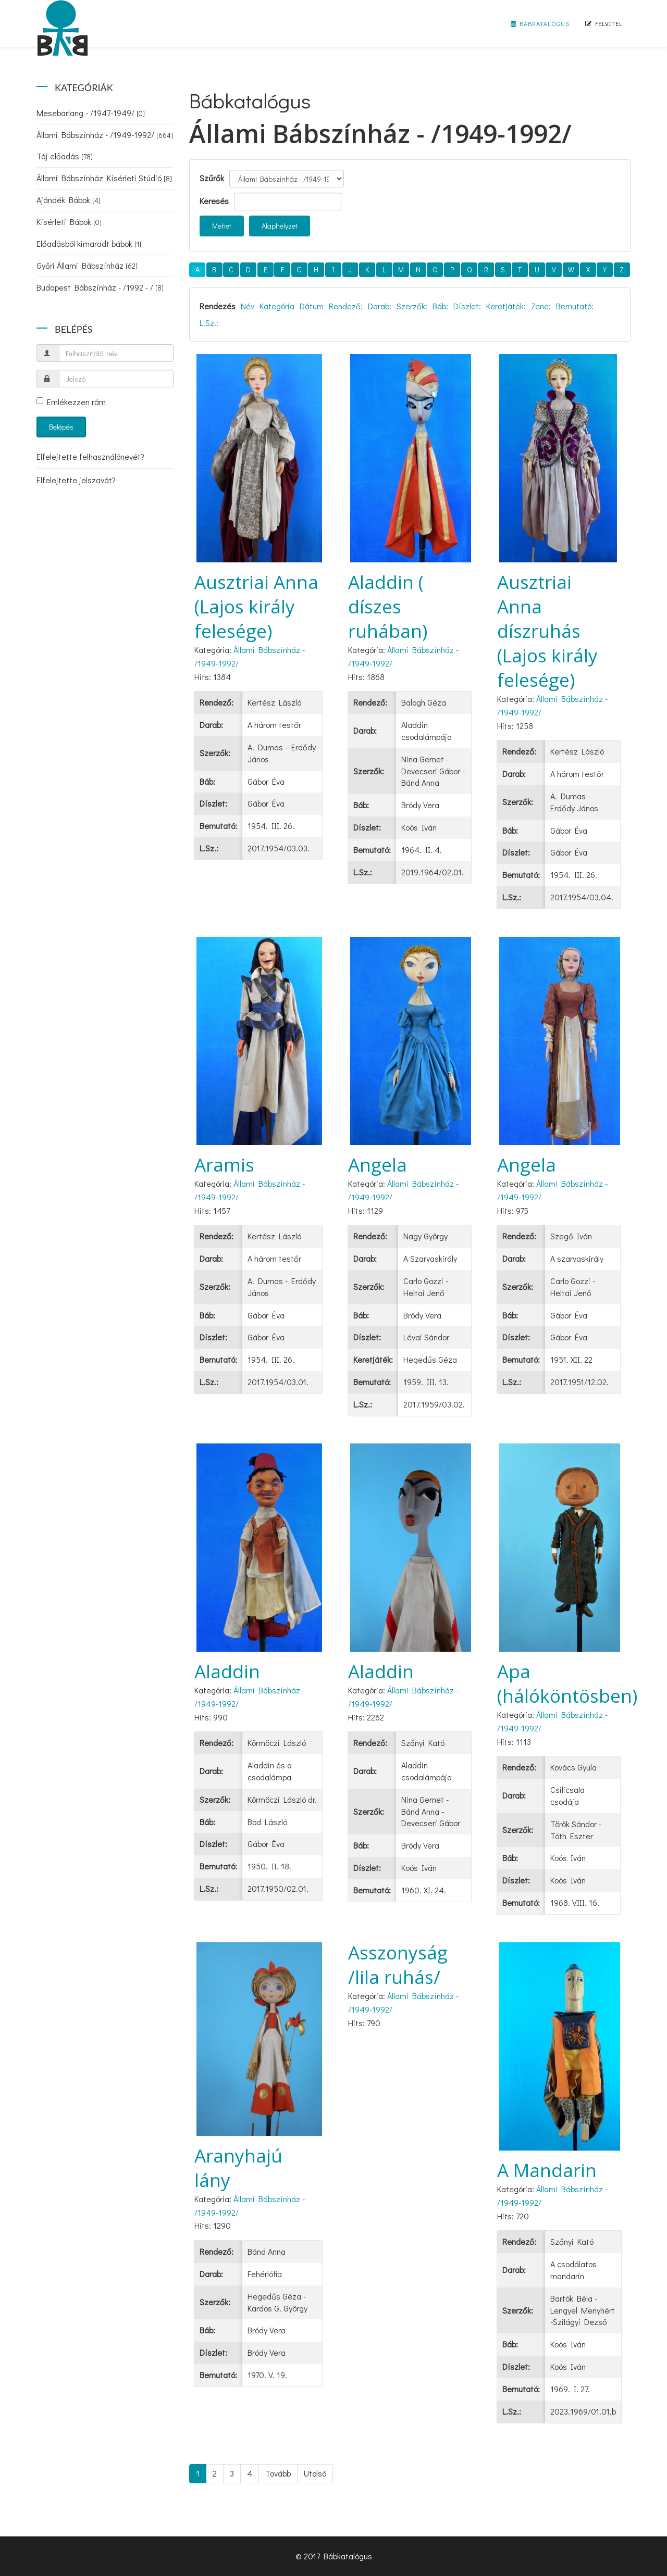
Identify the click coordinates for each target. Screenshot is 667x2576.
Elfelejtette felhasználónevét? (90, 456)
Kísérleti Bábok (69, 221)
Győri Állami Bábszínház (87, 265)
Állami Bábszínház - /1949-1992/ (104, 134)
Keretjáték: (506, 305)
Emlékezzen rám (71, 401)
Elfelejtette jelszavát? (76, 479)
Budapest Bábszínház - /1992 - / (100, 287)
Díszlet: (467, 305)
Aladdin (227, 1671)
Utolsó (315, 2473)
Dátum (312, 305)
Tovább (278, 2473)
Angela (377, 1164)
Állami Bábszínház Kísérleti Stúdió (104, 177)
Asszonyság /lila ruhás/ (398, 1964)
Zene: (541, 305)
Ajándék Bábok (68, 199)
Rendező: (346, 305)
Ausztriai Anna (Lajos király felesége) (256, 606)
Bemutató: (575, 305)
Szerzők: (412, 305)
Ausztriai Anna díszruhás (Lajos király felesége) (547, 631)
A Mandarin (547, 2170)
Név (247, 305)
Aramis (224, 1164)
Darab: (379, 305)
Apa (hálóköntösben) (567, 1683)
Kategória (277, 305)
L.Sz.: (209, 322)
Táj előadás (64, 155)
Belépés (61, 427)
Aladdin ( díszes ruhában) (387, 606)
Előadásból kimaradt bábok (88, 243)
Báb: (440, 305)
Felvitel (604, 23)
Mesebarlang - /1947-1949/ (90, 112)
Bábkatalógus (540, 23)
